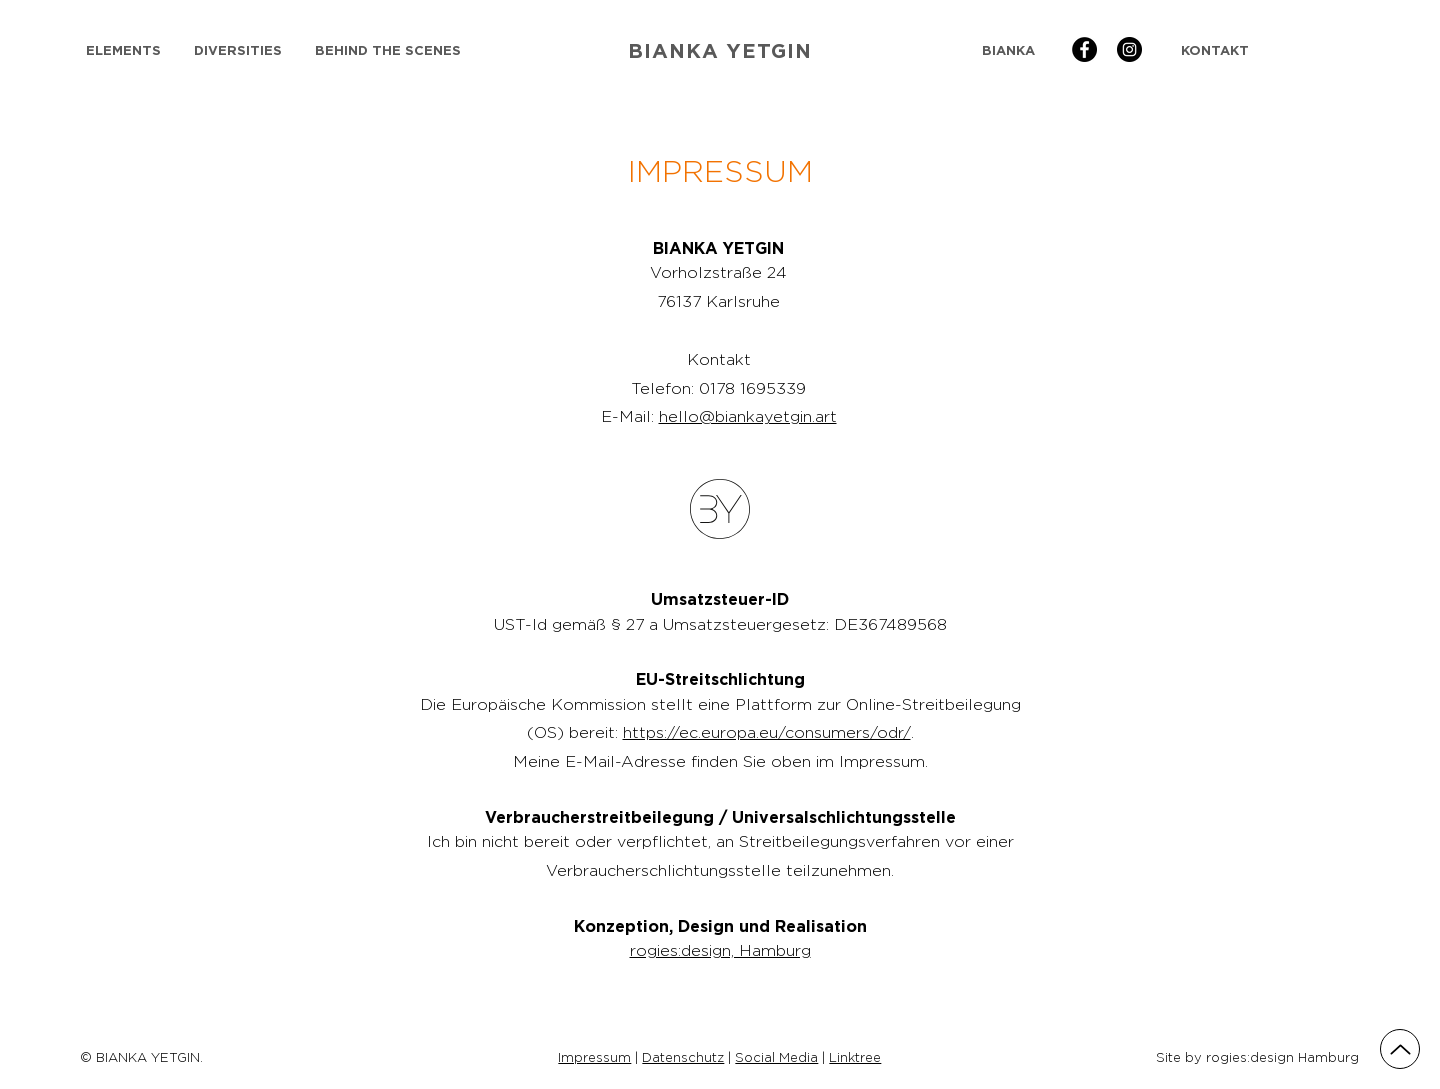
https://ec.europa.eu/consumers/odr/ (767, 732)
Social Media (776, 1057)
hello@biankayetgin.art (748, 416)
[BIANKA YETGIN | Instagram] (1129, 49)
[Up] (1400, 1049)
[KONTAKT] (1214, 50)
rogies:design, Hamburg (720, 950)
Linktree (855, 1057)
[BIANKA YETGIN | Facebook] (1084, 49)
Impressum (594, 1057)
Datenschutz (683, 1057)
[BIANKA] (1008, 50)
